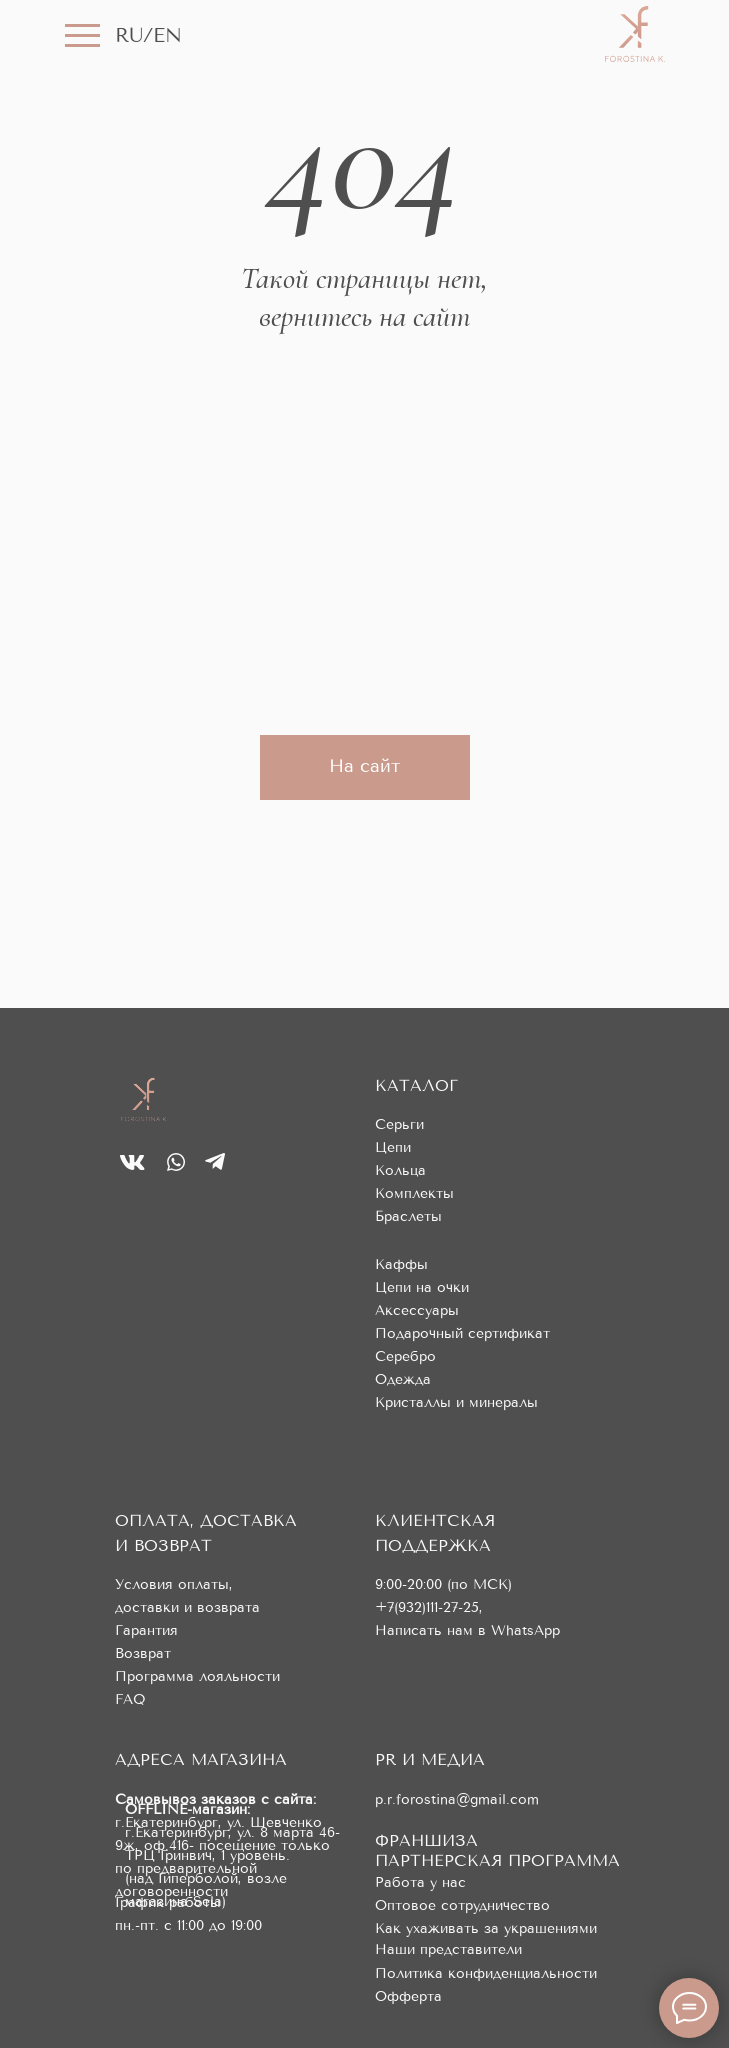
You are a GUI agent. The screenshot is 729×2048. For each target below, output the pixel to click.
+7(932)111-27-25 (427, 1607)
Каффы (401, 1264)
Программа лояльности (197, 1676)
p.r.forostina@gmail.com (457, 1799)
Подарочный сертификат (462, 1333)
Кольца (400, 1170)
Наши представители (448, 1949)
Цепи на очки (422, 1287)
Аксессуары (417, 1310)
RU (129, 35)
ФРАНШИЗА (426, 1840)
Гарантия (146, 1630)
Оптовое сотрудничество (462, 1905)
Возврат (143, 1653)
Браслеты (408, 1216)
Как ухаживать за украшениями (486, 1928)
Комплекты (414, 1193)
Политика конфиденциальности (486, 1973)
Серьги (399, 1124)
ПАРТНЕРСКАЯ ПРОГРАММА (497, 1860)
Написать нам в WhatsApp (467, 1630)
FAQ (130, 1699)
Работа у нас (420, 1882)
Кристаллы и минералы (456, 1402)
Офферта (408, 1996)
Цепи (393, 1147)
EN (167, 35)
